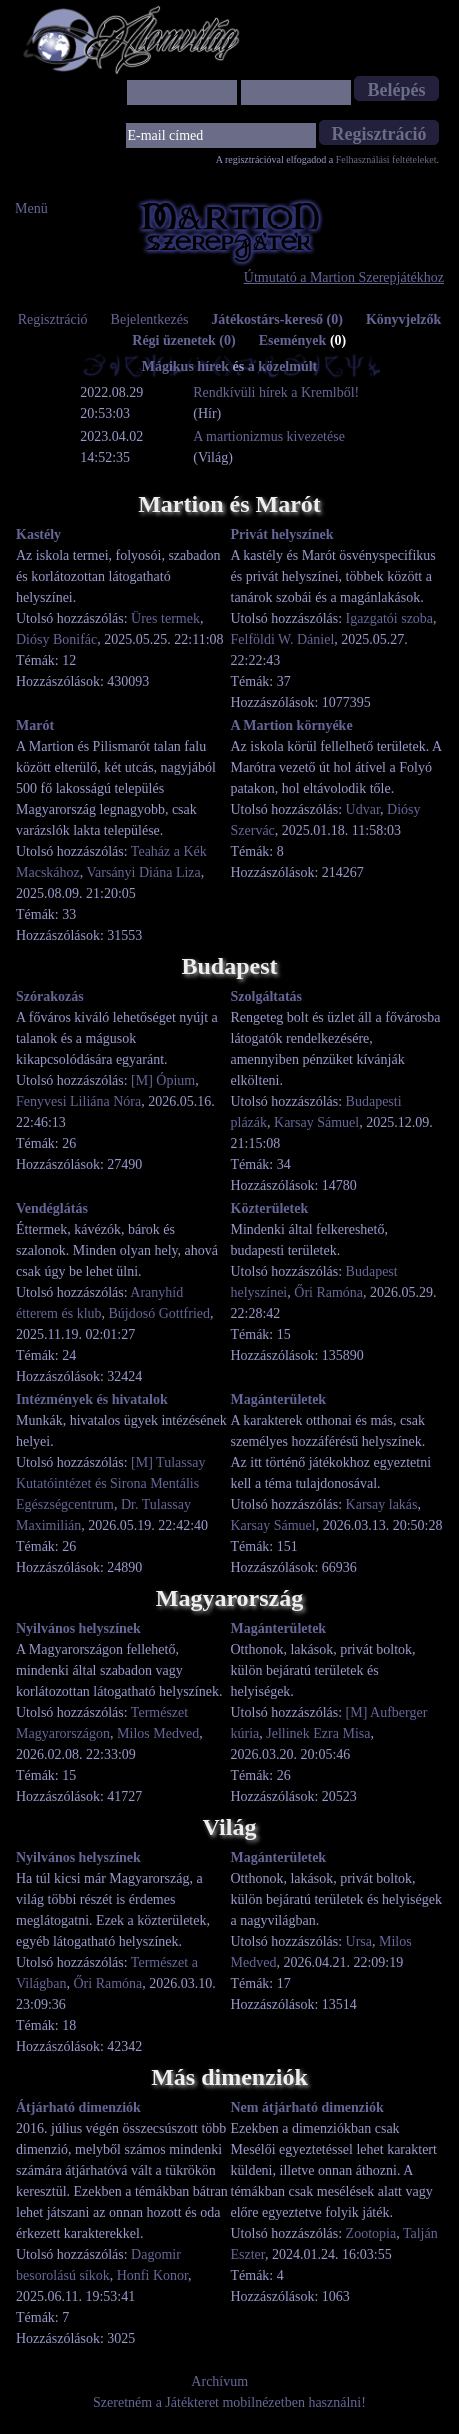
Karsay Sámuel (316, 1122)
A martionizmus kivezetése (269, 436)
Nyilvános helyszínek (78, 1628)
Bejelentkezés (150, 319)
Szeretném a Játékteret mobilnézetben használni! (229, 2402)
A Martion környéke (292, 725)
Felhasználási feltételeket (386, 159)
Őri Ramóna (328, 1292)
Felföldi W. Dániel (283, 639)
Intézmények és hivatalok (92, 1399)
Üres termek (165, 618)
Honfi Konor (152, 2275)
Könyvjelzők (403, 319)
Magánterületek (279, 1399)
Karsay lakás (382, 1504)
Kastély (38, 534)
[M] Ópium (163, 1080)
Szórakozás (50, 996)
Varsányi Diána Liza (144, 872)
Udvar (363, 809)
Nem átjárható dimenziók (307, 2107)
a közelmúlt (283, 366)
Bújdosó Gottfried (160, 1313)
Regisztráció (53, 319)
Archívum (219, 2381)
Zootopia (371, 2233)
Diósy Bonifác (56, 639)
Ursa (359, 1941)
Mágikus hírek (185, 366)
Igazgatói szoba (389, 618)
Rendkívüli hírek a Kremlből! (276, 392)
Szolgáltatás (267, 996)
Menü (31, 208)
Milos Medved (158, 1733)
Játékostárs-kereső (277, 319)
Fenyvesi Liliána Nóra (78, 1101)
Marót (35, 725)
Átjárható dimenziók (78, 2107)
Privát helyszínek (282, 534)
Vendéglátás (52, 1208)
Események (303, 340)
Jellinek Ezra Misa (318, 1733)
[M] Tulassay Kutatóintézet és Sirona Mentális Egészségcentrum (110, 1483)
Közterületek (270, 1208)
